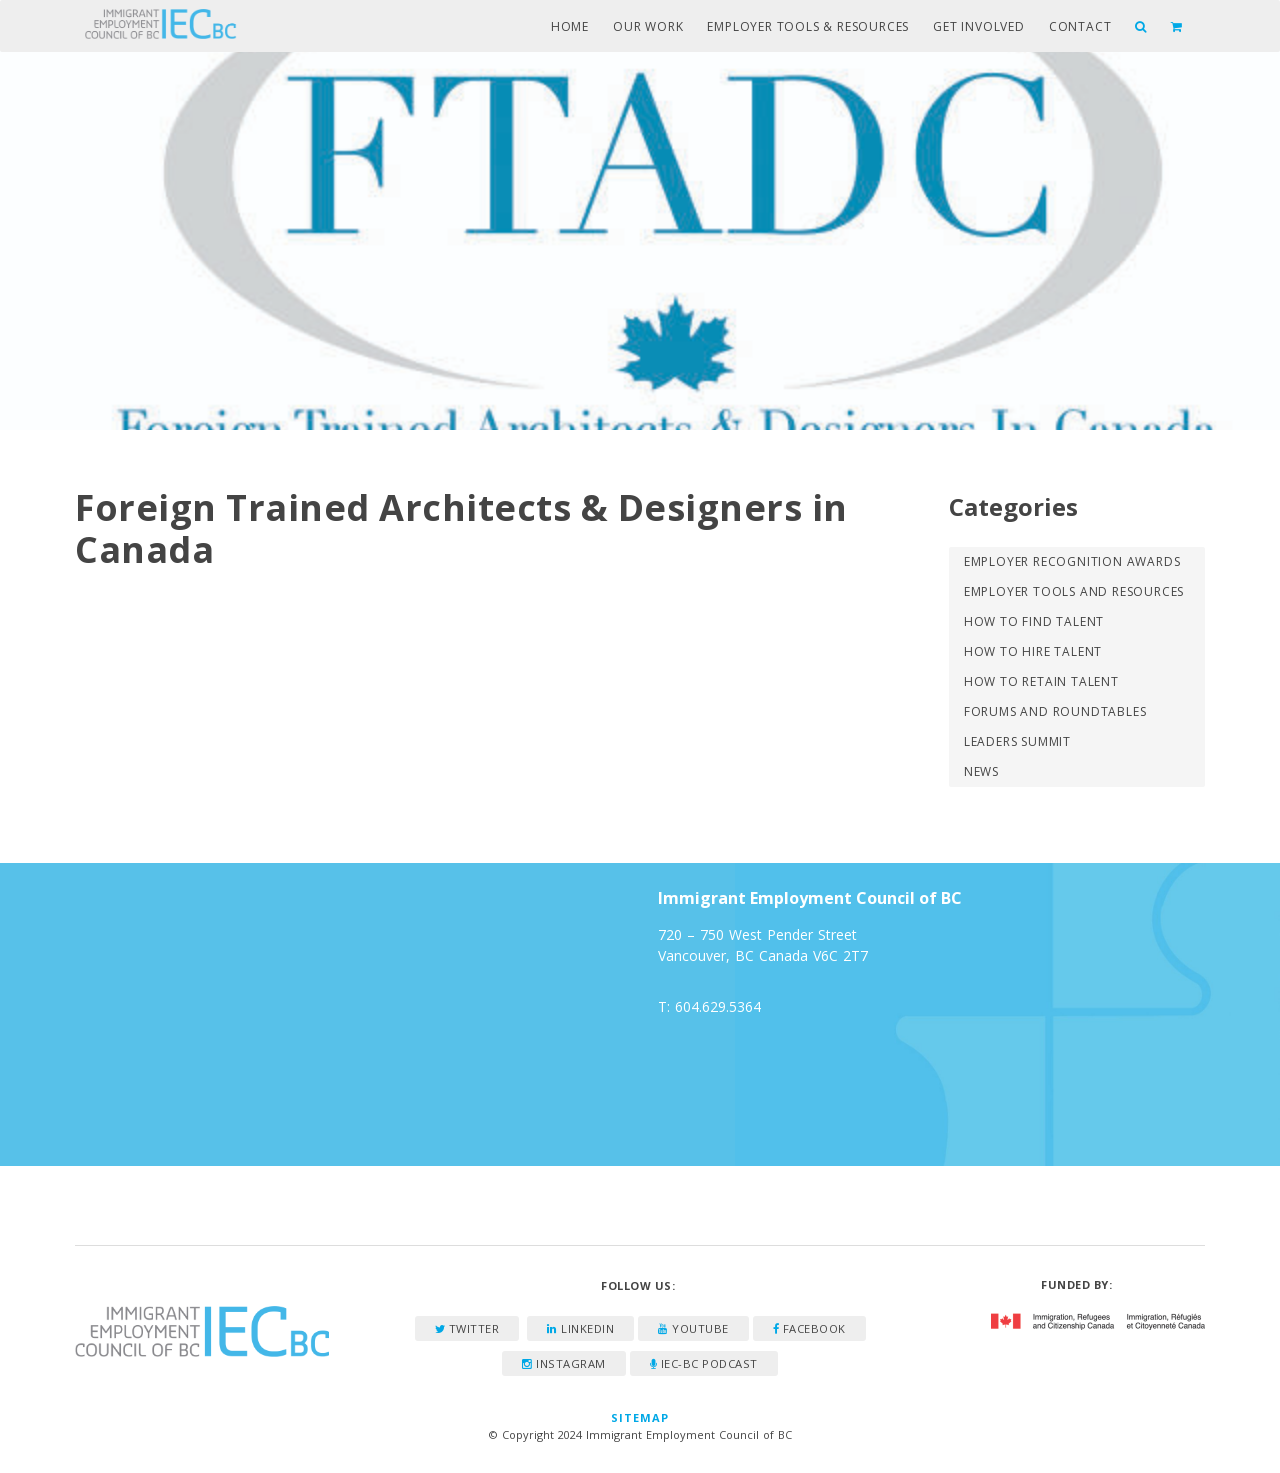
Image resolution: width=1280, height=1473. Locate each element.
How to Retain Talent (1041, 681)
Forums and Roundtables (1055, 711)
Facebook (809, 1328)
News (981, 771)
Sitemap (640, 1417)
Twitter (467, 1328)
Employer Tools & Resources (808, 26)
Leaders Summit (1017, 741)
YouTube (693, 1328)
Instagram (564, 1363)
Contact (1080, 26)
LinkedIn (580, 1328)
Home (570, 26)
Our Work (648, 26)
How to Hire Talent (1033, 651)
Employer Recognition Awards (1072, 561)
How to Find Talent (1034, 621)
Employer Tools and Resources (1074, 591)
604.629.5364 (718, 1006)
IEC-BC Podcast (704, 1363)
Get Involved (979, 26)
